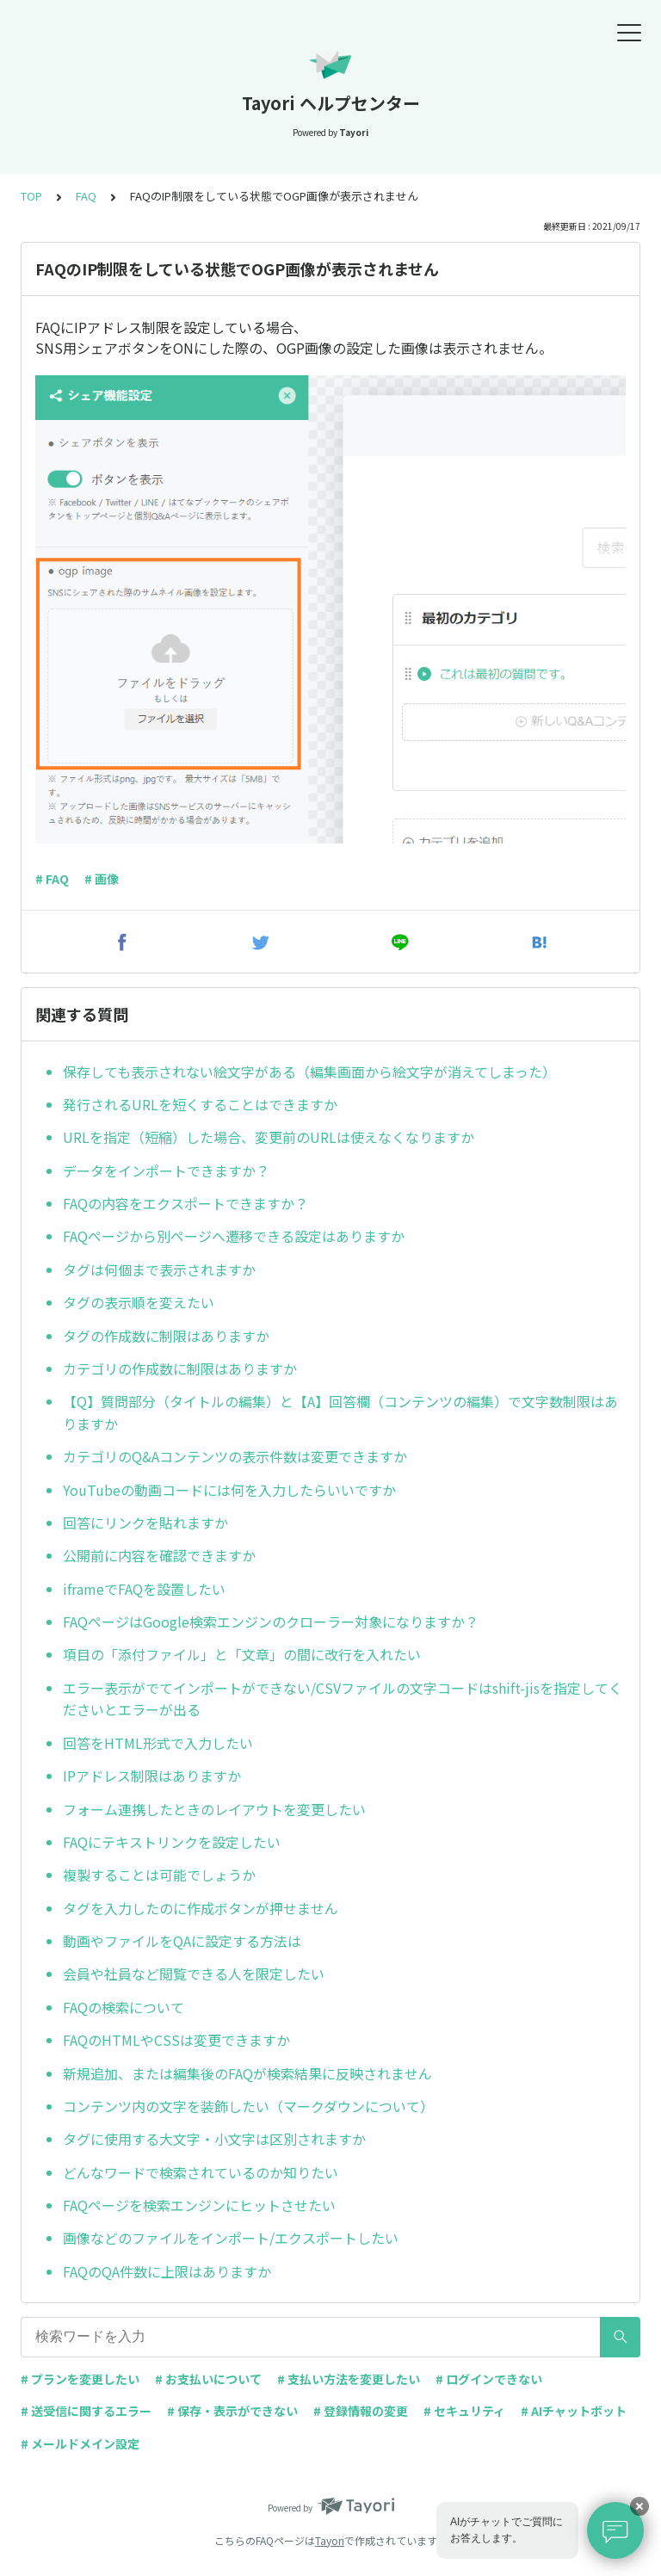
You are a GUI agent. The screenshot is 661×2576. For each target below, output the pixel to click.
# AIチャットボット (574, 2410)
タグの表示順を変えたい (138, 1302)
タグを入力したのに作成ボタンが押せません (200, 1908)
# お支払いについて (208, 2379)
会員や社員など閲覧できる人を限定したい (193, 1973)
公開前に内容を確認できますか (159, 1555)
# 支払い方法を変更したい (348, 2379)
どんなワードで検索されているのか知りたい (200, 2172)
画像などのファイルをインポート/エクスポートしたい (230, 2237)
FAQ (86, 196)
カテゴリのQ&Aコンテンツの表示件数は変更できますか (235, 1456)
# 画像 (101, 878)
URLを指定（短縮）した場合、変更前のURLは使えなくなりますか (268, 1137)
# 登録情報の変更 (360, 2410)
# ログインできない (489, 2379)
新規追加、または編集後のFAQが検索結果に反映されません (247, 2073)
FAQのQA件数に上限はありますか (167, 2271)
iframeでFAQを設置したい (144, 1588)
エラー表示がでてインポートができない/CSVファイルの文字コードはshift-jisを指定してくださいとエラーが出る (342, 1698)
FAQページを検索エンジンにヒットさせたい (199, 2205)
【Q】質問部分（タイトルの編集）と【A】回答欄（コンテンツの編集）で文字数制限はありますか (340, 1412)
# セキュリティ (464, 2410)
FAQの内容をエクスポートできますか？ (185, 1203)
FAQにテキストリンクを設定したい (172, 1842)
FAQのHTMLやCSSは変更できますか (176, 2039)
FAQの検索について (123, 2007)
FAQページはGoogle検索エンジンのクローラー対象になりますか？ (271, 1621)
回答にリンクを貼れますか (145, 1522)
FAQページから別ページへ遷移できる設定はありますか (234, 1236)
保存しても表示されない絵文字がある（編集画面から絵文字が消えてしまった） (309, 1071)
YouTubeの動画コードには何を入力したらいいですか (229, 1490)
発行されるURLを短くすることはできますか (200, 1104)
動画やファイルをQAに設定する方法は (182, 1940)
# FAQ (52, 878)
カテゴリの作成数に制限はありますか (180, 1368)
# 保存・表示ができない (232, 2410)
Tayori (329, 2540)
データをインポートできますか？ (166, 1170)
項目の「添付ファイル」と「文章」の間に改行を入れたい (242, 1654)
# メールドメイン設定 (80, 2443)
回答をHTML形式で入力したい (158, 1743)
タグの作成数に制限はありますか (166, 1335)
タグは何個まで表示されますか (159, 1269)
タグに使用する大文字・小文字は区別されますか (214, 2138)
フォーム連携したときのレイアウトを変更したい (214, 1809)
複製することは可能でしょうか (159, 1874)
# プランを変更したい (80, 2379)
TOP (31, 196)
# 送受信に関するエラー (86, 2410)
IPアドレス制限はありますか (152, 1775)
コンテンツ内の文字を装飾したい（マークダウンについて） (248, 2106)
